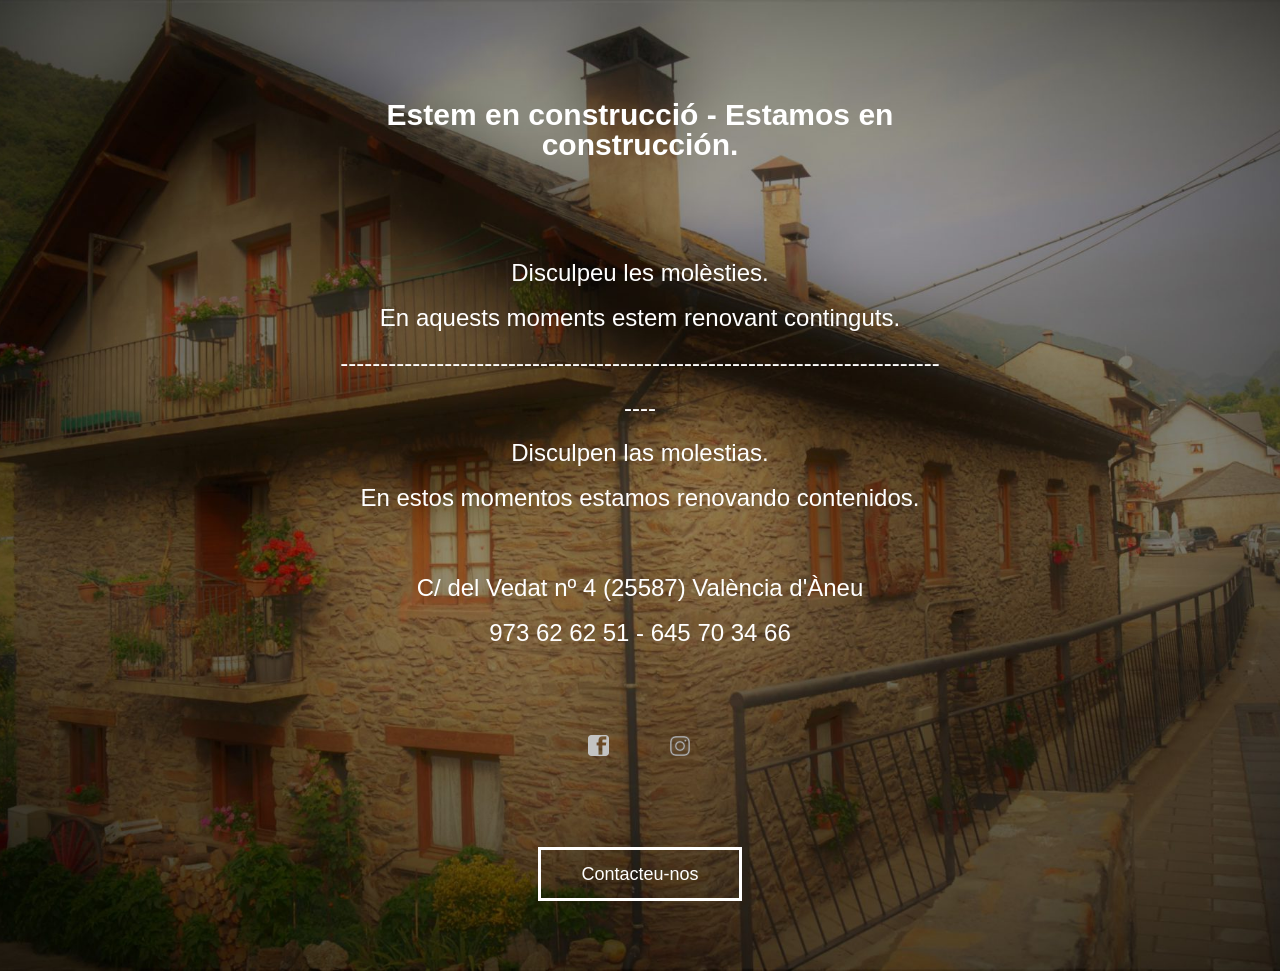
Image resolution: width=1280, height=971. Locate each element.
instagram (681, 746)
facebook (599, 746)
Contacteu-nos (639, 874)
